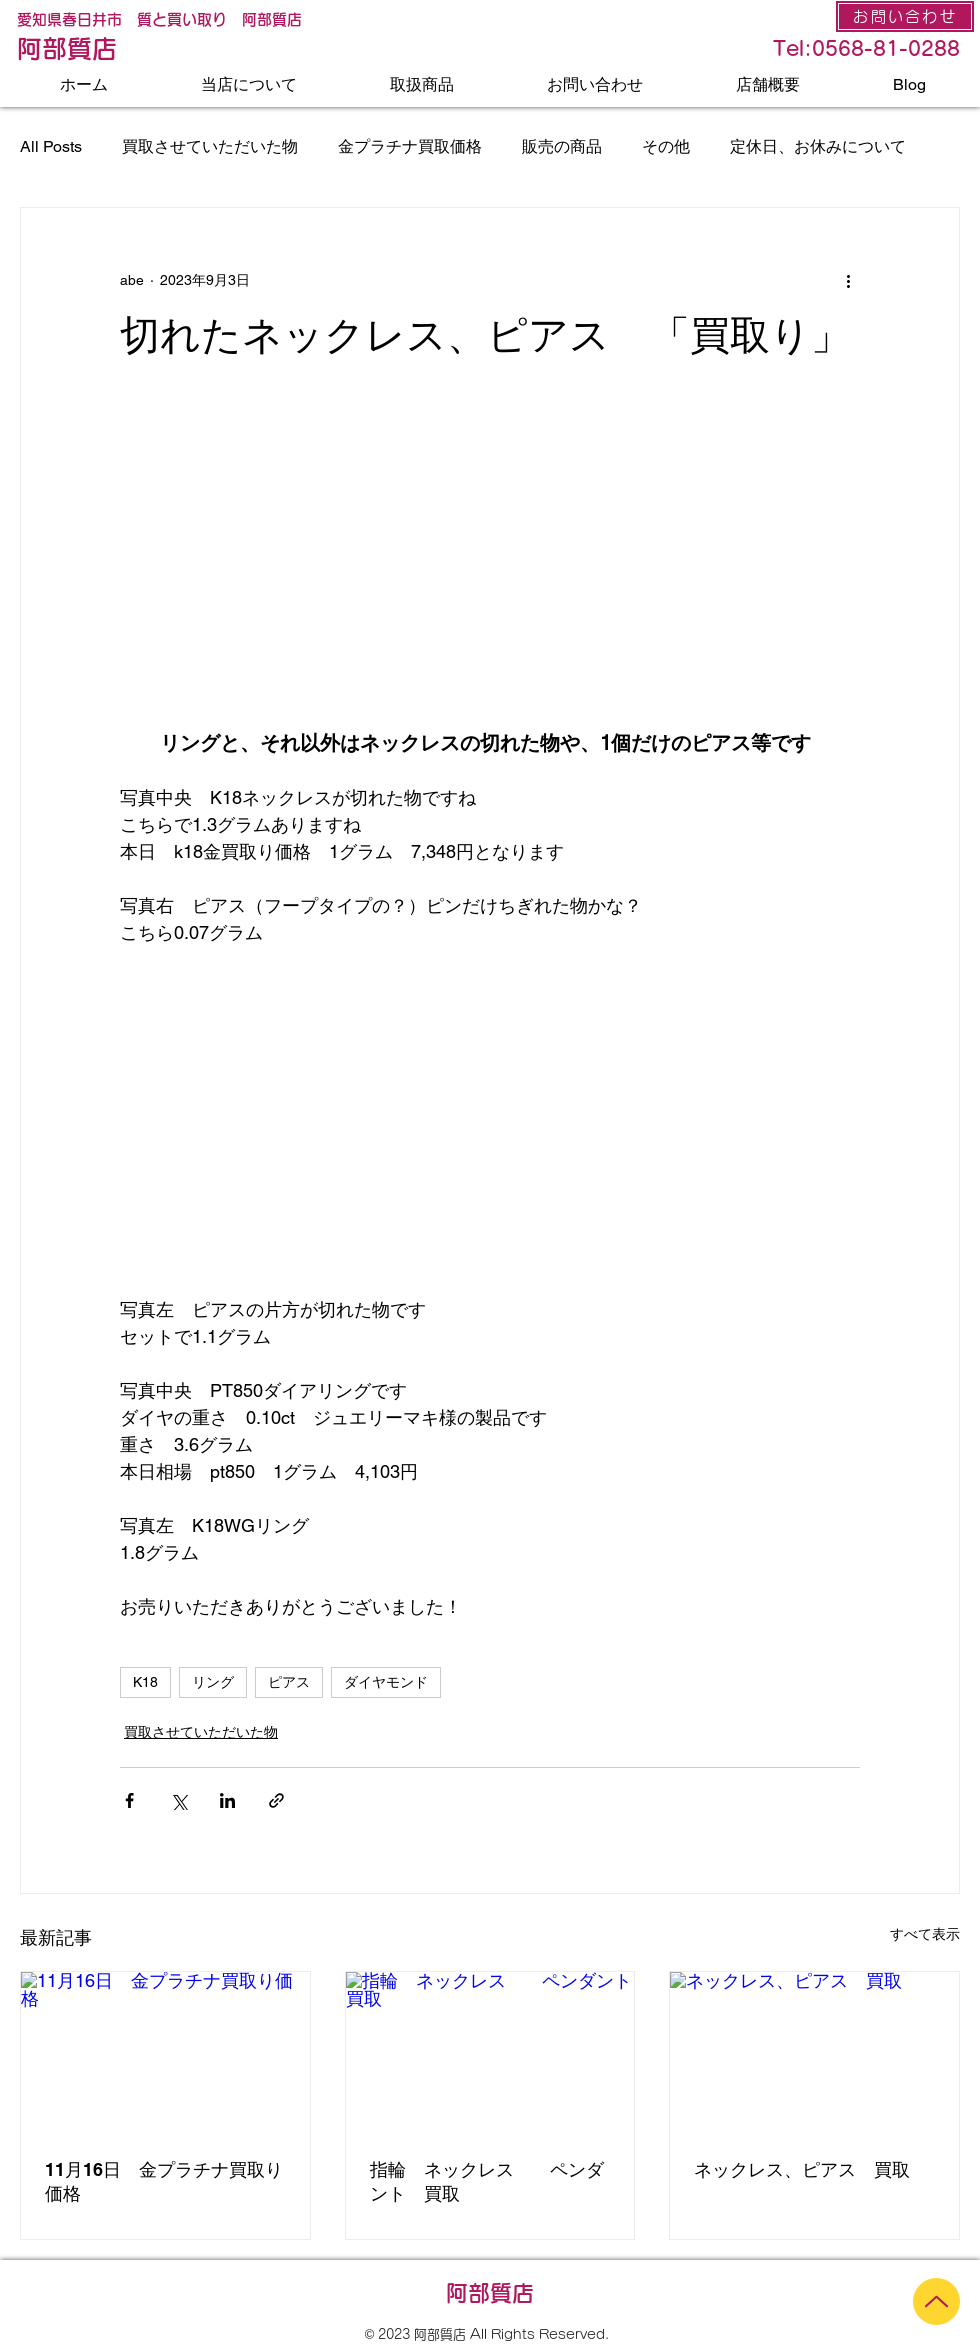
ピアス (289, 1682)
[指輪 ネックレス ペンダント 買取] (490, 2053)
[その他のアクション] (848, 280)
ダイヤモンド (386, 1682)
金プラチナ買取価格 (410, 146)
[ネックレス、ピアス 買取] (814, 2053)
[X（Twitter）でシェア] (178, 1800)
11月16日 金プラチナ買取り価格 (164, 2181)
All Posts (51, 146)
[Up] (936, 2301)
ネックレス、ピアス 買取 (802, 2169)
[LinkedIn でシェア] (227, 1800)
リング (213, 1682)
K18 (145, 1682)
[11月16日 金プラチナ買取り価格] (165, 2053)
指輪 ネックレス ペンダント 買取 (487, 2181)
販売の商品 (562, 146)
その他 (666, 146)
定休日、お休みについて (818, 146)
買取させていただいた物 (210, 146)
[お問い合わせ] (905, 16)
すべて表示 (925, 1934)
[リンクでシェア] (276, 1800)
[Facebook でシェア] (129, 1800)
